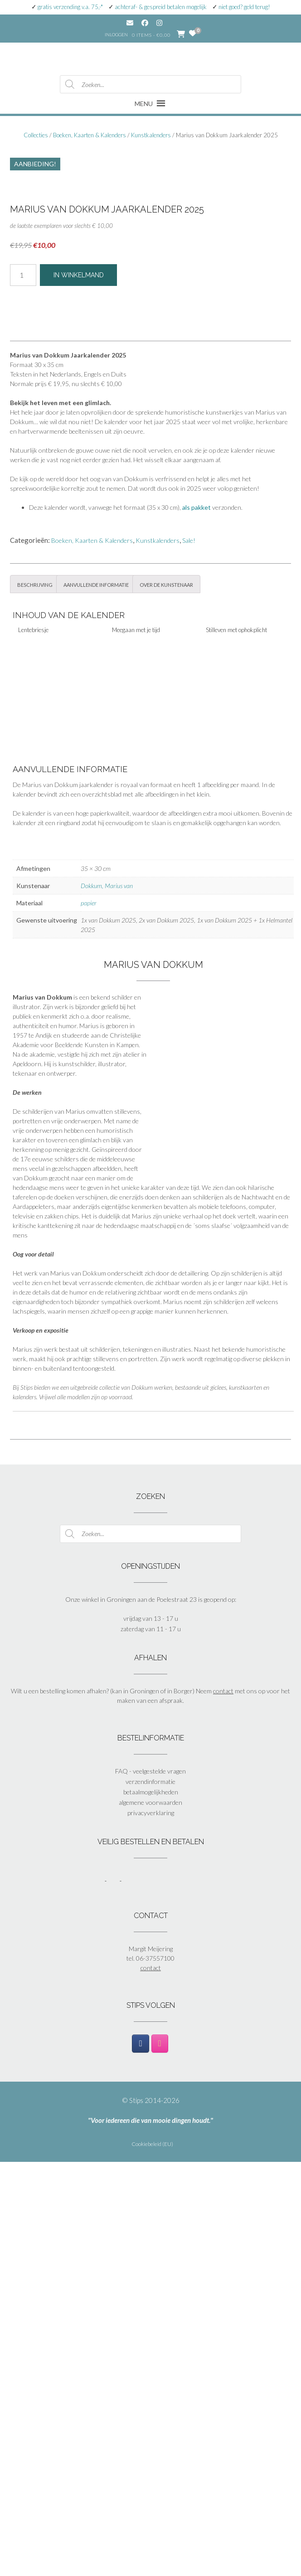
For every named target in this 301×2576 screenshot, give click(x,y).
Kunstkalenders (151, 135)
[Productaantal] (23, 689)
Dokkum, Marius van (107, 1300)
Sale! (188, 954)
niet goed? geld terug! (244, 6)
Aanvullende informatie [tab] (96, 998)
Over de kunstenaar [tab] (166, 998)
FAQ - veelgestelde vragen (150, 2185)
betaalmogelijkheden (150, 2206)
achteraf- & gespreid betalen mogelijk (161, 6)
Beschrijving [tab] (35, 998)
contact (223, 2105)
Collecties (36, 135)
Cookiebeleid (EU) (152, 2558)
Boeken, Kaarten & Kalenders (89, 135)
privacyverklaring (150, 2227)
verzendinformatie (150, 2195)
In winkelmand (78, 689)
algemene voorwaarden (150, 2216)
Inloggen (116, 34)
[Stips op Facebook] (140, 2458)
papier (89, 1317)
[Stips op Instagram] (159, 2458)
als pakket (196, 921)
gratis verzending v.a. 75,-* (70, 6)
